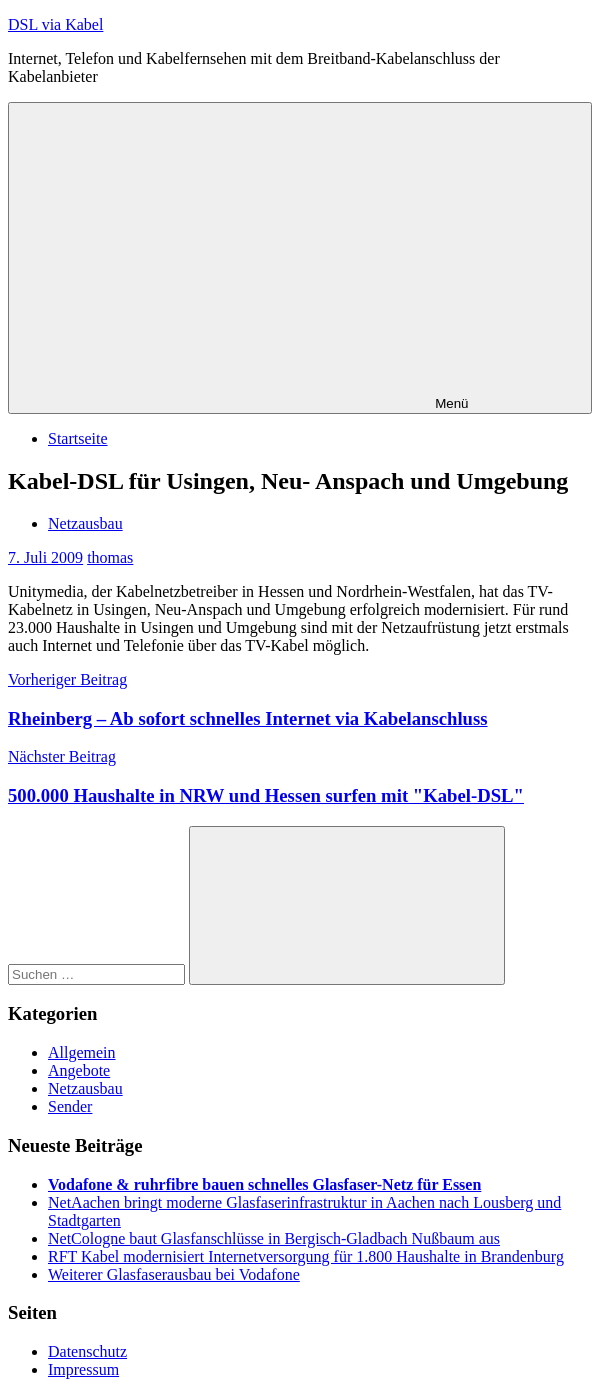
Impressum (83, 1369)
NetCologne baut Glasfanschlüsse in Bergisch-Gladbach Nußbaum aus (274, 1238)
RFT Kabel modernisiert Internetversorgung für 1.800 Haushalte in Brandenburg (306, 1256)
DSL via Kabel (55, 24)
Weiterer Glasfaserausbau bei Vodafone (174, 1274)
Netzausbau (85, 523)
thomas (110, 557)
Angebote (79, 1070)
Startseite (78, 438)
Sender (70, 1106)
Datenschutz (87, 1351)
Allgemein (82, 1052)
